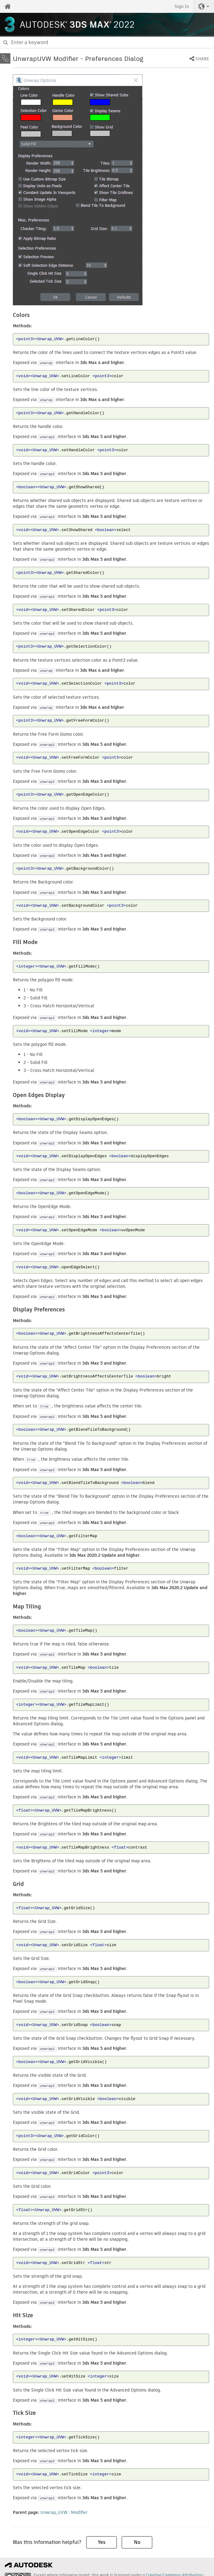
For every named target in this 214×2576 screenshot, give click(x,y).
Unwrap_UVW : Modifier (64, 2512)
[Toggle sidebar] (5, 58)
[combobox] (107, 42)
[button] (204, 6)
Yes (101, 2542)
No (137, 2542)
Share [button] (202, 59)
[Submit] (5, 42)
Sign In (182, 6)
